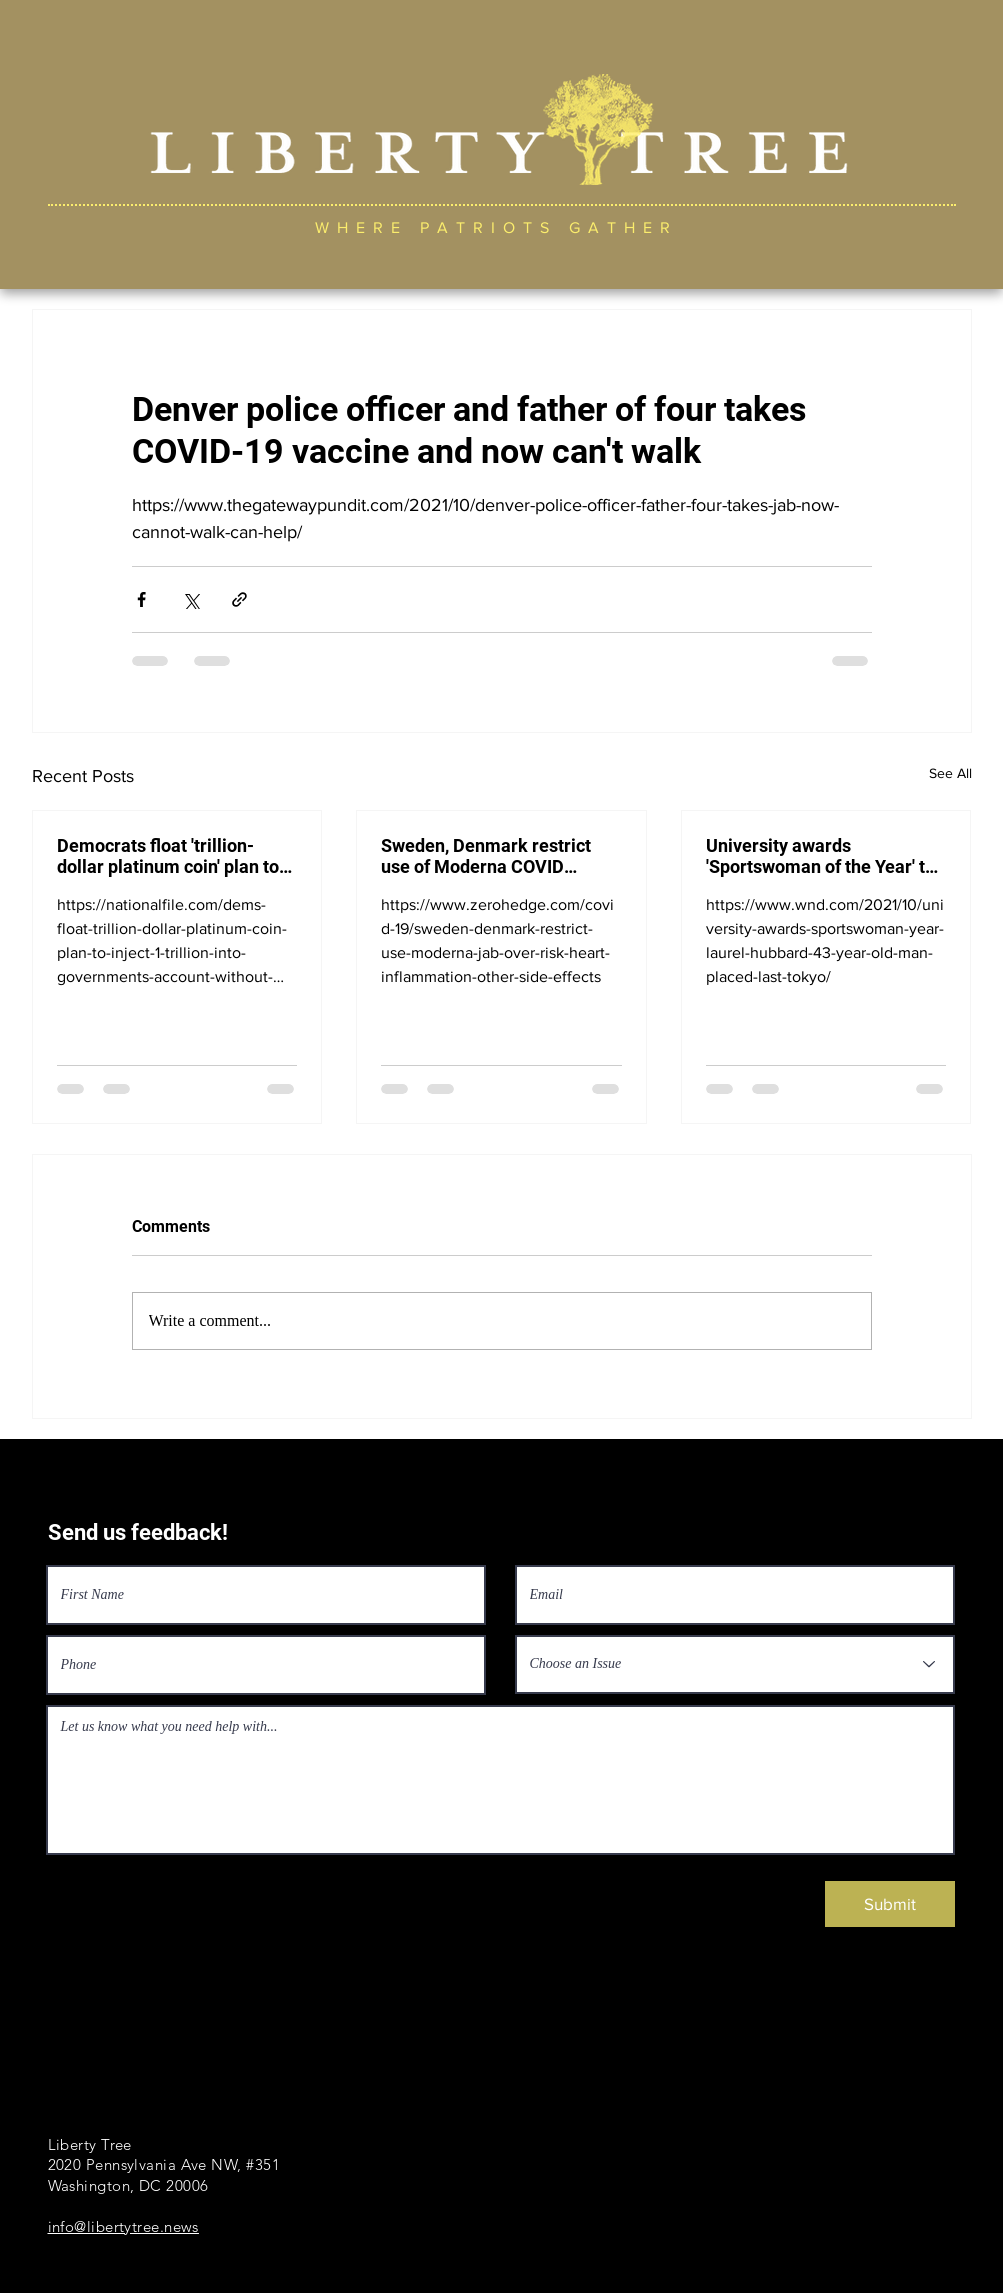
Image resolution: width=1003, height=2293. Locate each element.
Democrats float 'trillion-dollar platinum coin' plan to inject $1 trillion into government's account (168, 856)
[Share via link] (239, 599)
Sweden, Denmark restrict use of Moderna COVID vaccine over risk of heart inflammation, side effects (486, 856)
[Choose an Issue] (735, 1664)
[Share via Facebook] (141, 599)
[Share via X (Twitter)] (190, 599)
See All (950, 773)
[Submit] (890, 1904)
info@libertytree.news (123, 2226)
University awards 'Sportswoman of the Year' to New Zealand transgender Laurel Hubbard (820, 856)
